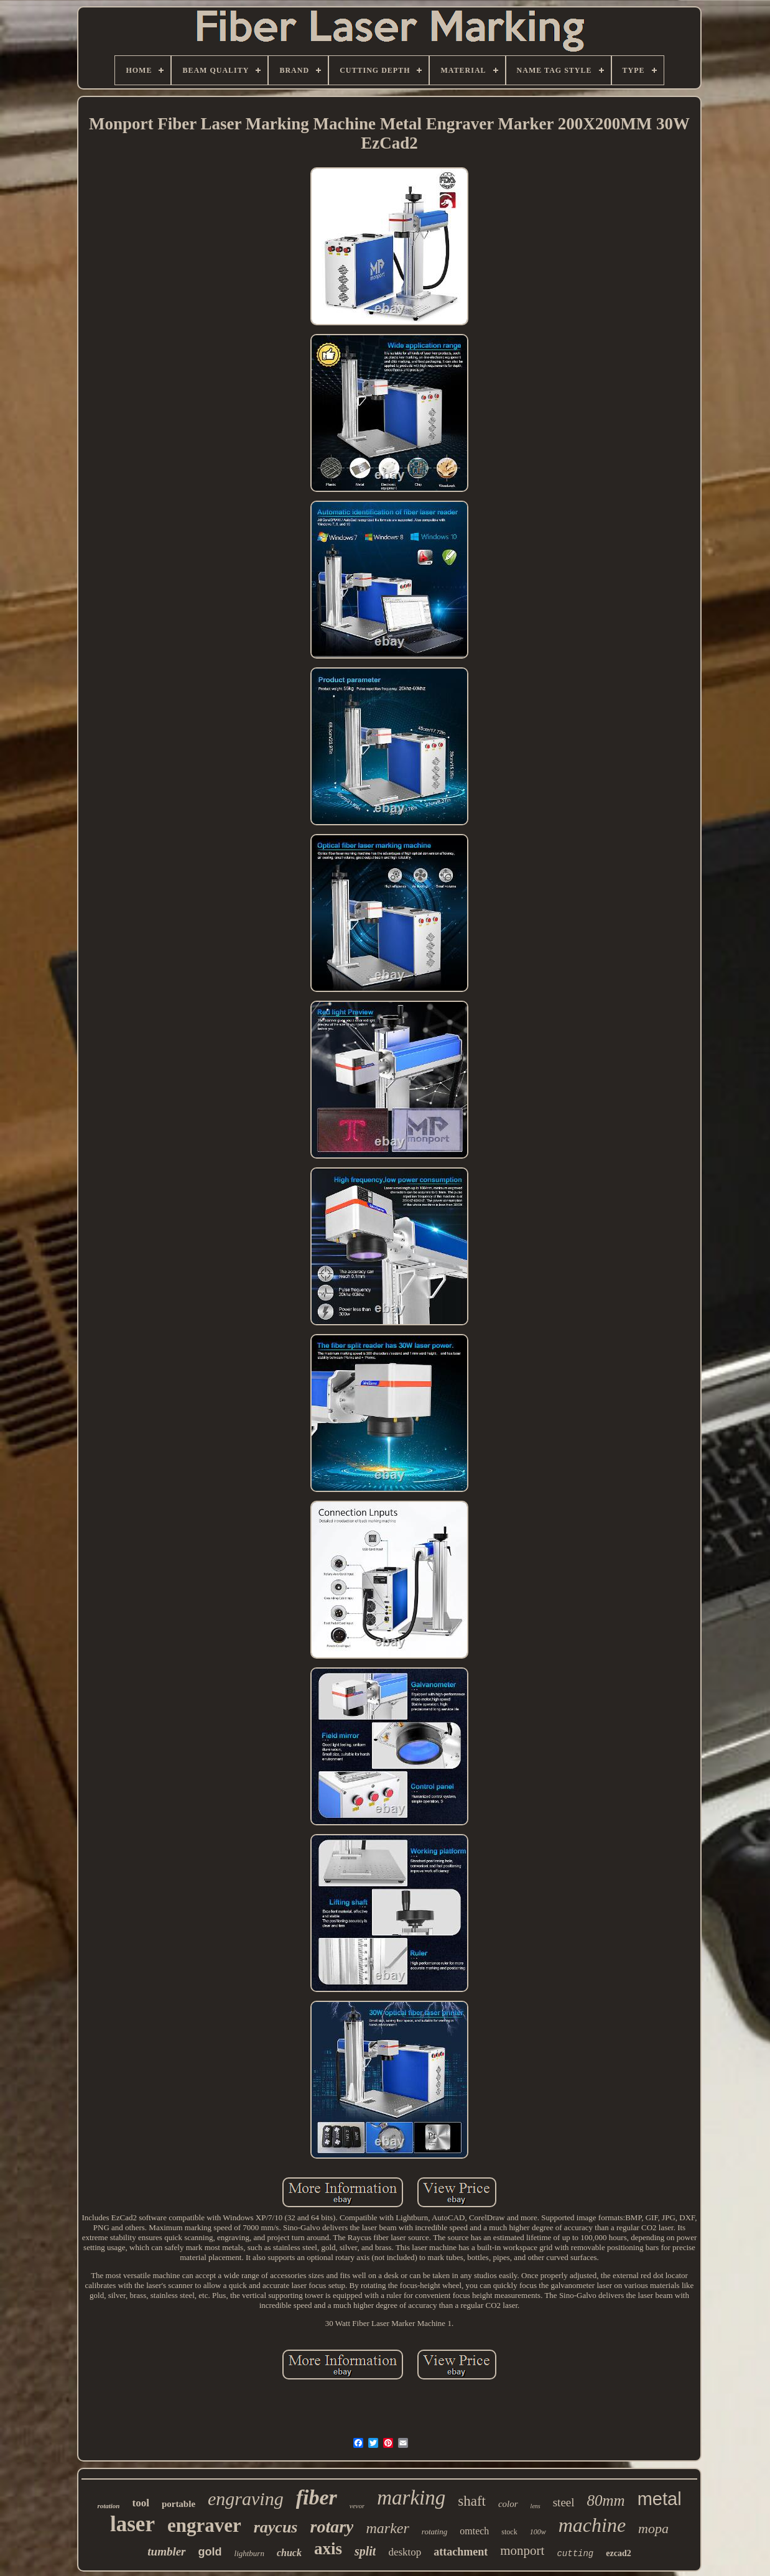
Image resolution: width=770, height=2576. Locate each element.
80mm (606, 2500)
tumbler (166, 2551)
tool (140, 2503)
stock (509, 2531)
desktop (404, 2552)
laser (132, 2524)
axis (328, 2548)
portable (178, 2504)
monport (522, 2550)
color (508, 2504)
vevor (357, 2505)
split (365, 2551)
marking (411, 2497)
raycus (276, 2527)
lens (535, 2506)
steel (564, 2502)
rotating (434, 2531)
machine (592, 2525)
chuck (289, 2552)
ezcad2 (618, 2553)
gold (210, 2552)
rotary (331, 2526)
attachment (461, 2552)
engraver (204, 2525)
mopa (653, 2528)
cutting (575, 2554)
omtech (474, 2531)
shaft (472, 2501)
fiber (316, 2497)
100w (538, 2531)
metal (660, 2499)
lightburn (249, 2553)
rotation (108, 2505)
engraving (246, 2498)
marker (387, 2528)
